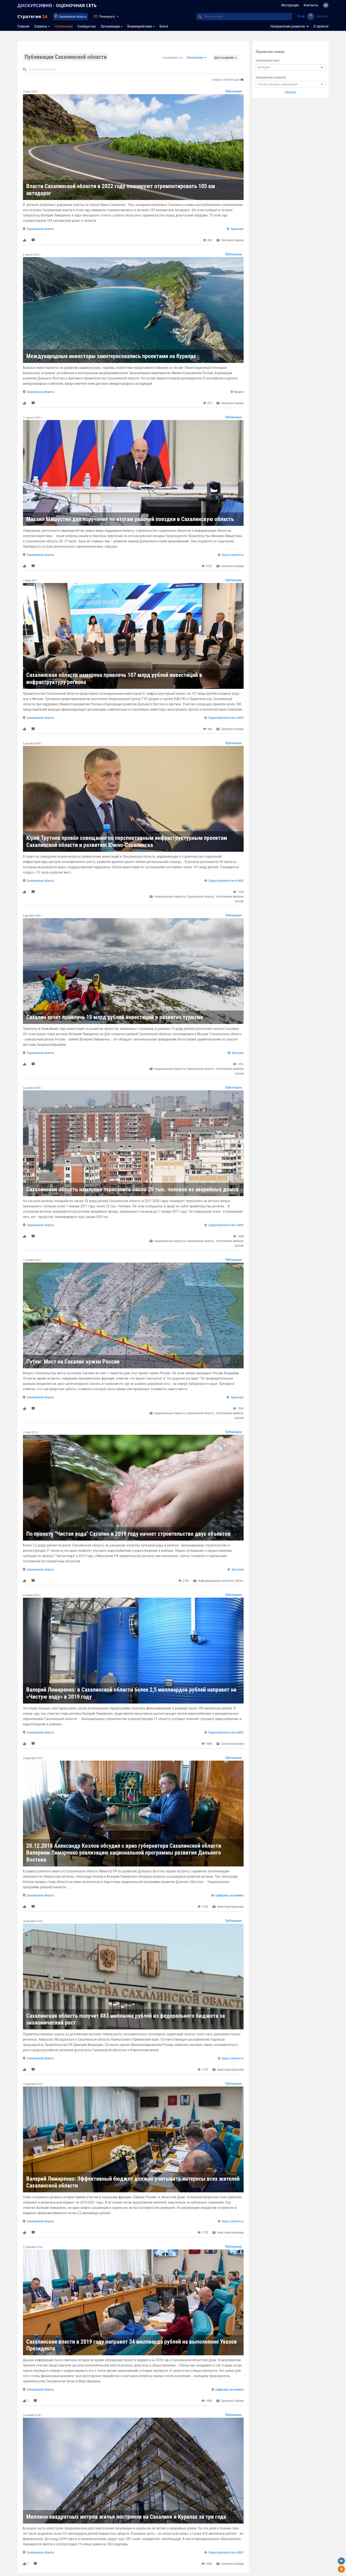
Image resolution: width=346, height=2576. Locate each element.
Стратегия (32, 16)
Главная (23, 26)
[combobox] (290, 67)
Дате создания (224, 57)
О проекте (321, 26)
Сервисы (40, 26)
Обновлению (195, 57)
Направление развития (271, 77)
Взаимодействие (139, 26)
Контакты (311, 5)
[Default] (135, 69)
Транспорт (237, 229)
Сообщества (86, 26)
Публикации (64, 26)
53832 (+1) (322, 16)
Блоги (164, 26)
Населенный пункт (268, 60)
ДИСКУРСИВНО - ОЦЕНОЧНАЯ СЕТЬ (57, 5)
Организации (110, 26)
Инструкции (290, 5)
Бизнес (239, 392)
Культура (238, 1053)
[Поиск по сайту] (248, 16)
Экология (237, 1569)
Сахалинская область (72, 16)
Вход (301, 16)
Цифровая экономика (229, 1895)
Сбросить (290, 92)
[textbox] (290, 67)
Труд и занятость (233, 555)
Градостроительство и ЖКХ (226, 717)
